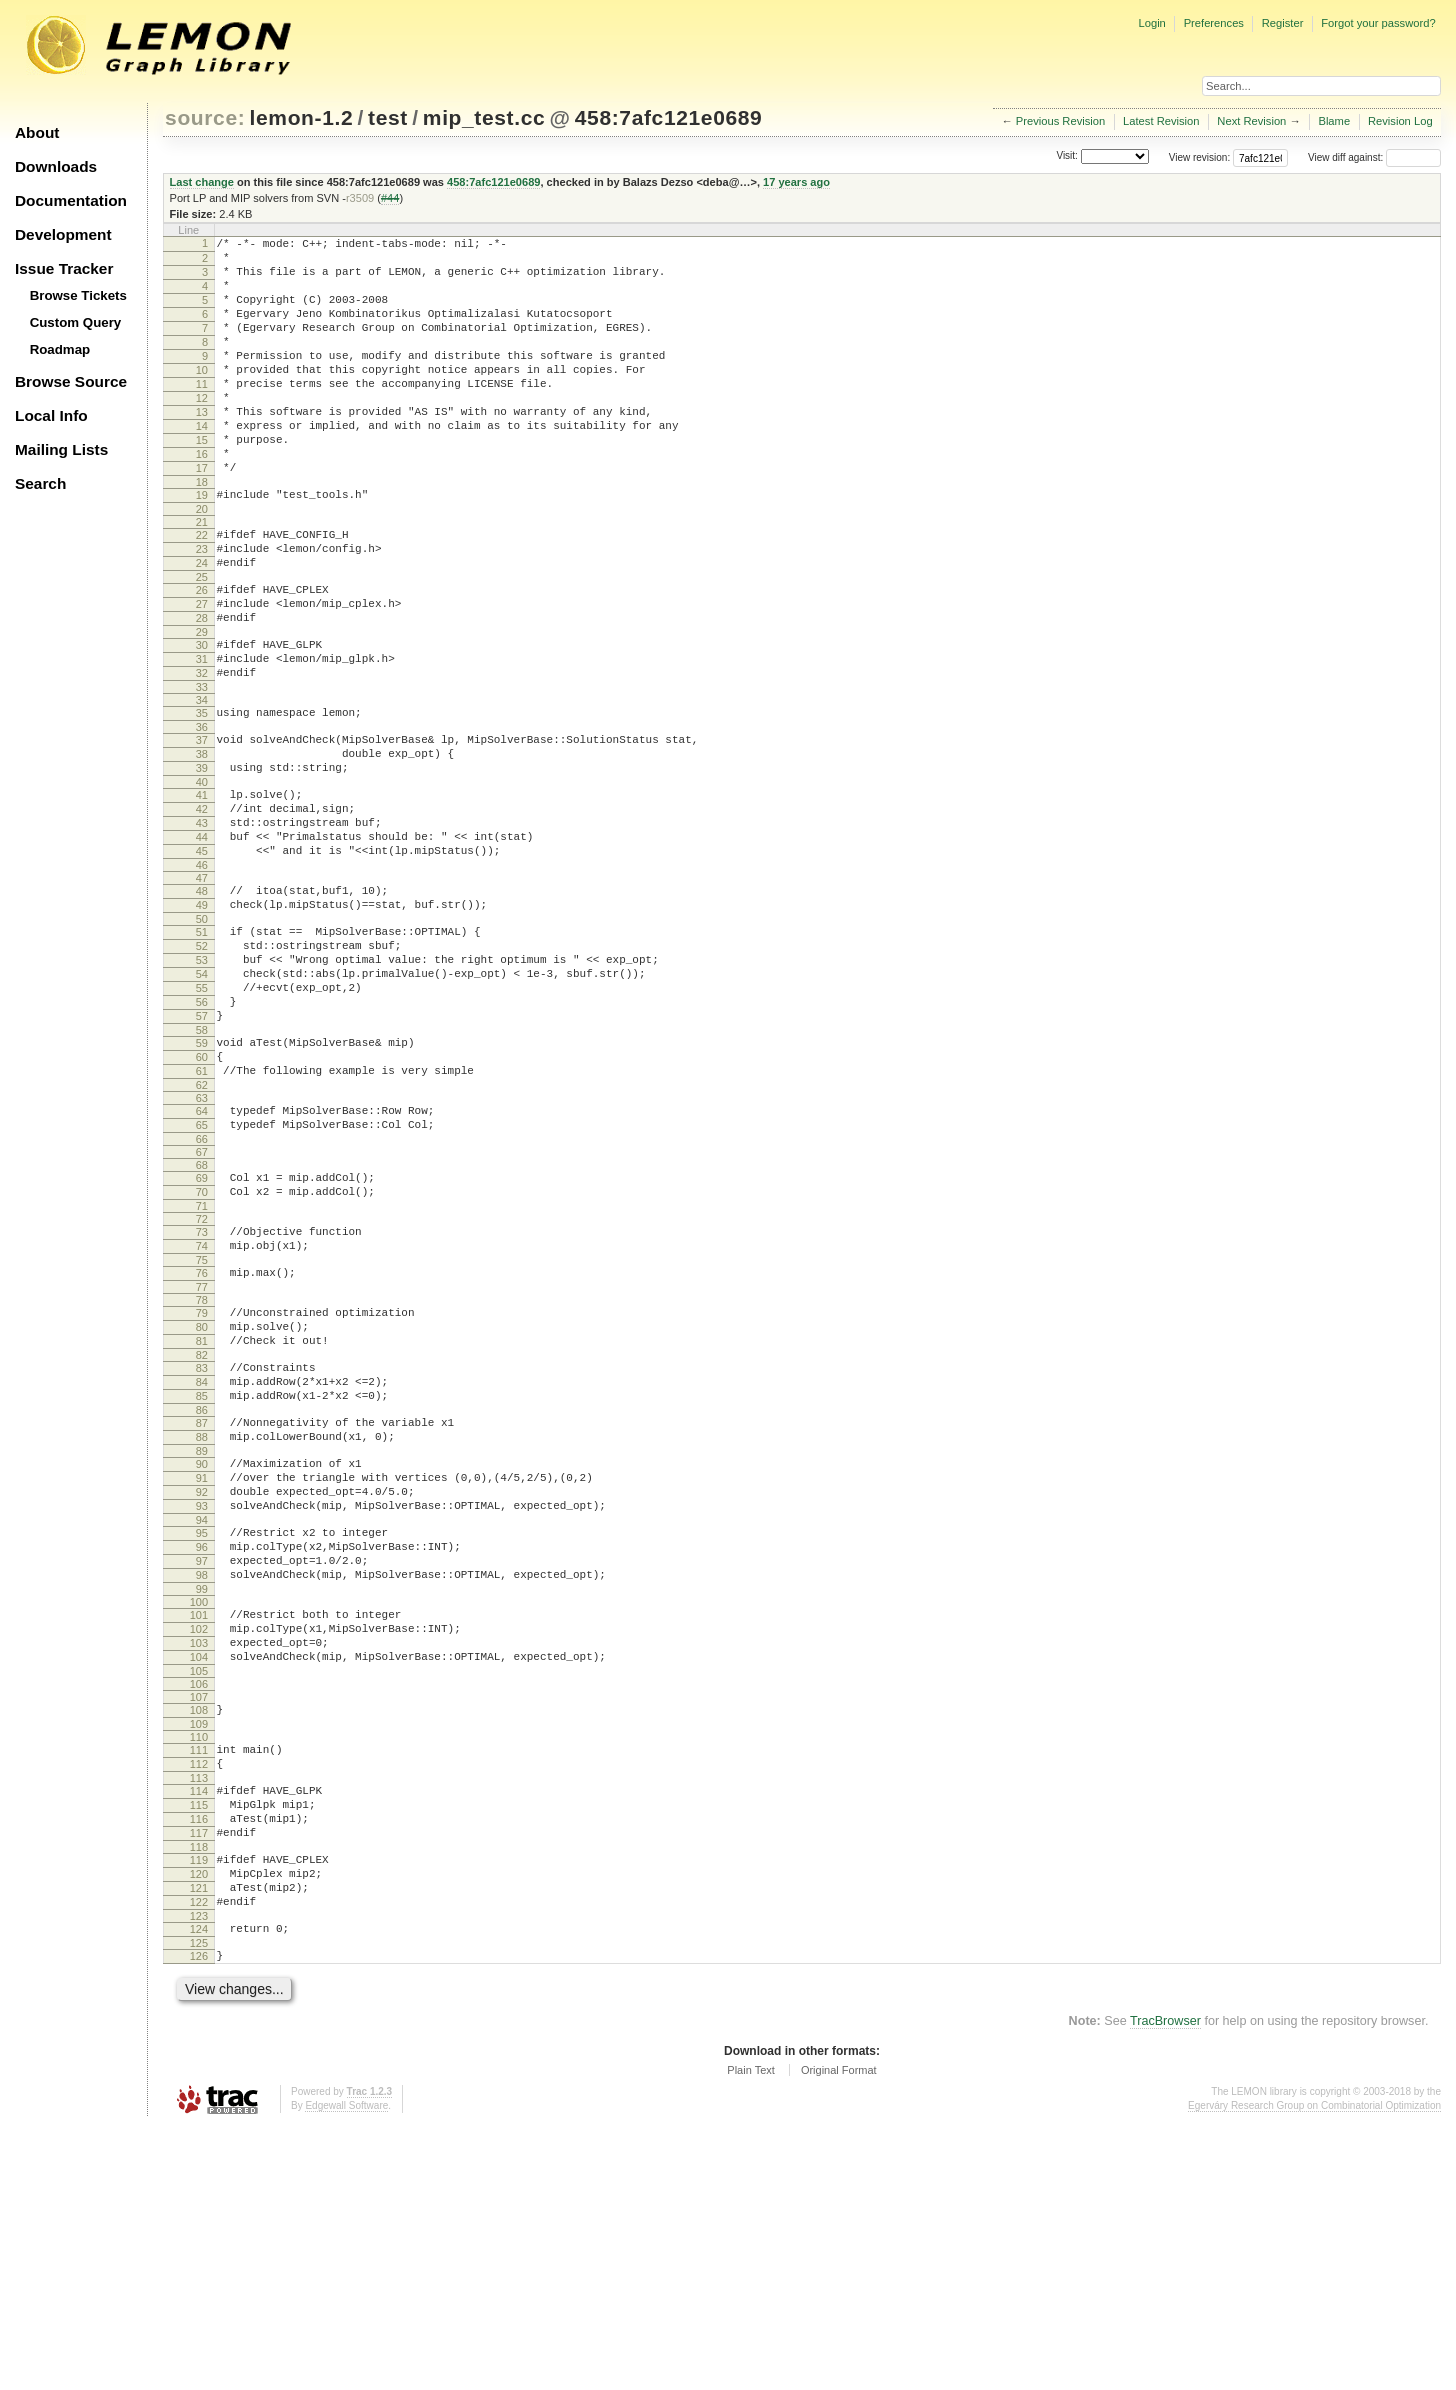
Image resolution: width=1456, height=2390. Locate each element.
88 (202, 1623)
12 (202, 431)
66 (202, 1289)
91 (202, 1670)
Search (40, 483)
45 (202, 956)
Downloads (56, 166)
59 (202, 1178)
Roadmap (60, 349)
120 (199, 2123)
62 (202, 1229)
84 (202, 1559)
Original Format (839, 2334)
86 (202, 1593)
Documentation (71, 200)
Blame (1334, 121)
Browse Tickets (78, 295)
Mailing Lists (61, 449)
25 (202, 640)
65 (202, 1272)
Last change (202, 182)
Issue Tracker (64, 268)
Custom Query (76, 322)
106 (199, 1909)
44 (202, 939)
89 (202, 1640)
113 (199, 2012)
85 (202, 1576)
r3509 (360, 198)
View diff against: (1374, 157)
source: (205, 117)
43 (202, 922)
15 (202, 482)
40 (202, 875)
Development (63, 234)
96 (202, 1751)
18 (202, 533)
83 (202, 1542)
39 (202, 858)
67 (202, 1302)
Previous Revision (1061, 121)
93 (202, 1704)
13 (202, 448)
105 (199, 1896)
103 (199, 1862)
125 (199, 2204)
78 (202, 1465)
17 (202, 516)
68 (202, 1315)
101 (199, 1828)
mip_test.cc (484, 117)
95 (202, 1734)
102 (199, 1845)
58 (202, 1165)
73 (202, 1388)
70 (202, 1345)
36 (202, 811)
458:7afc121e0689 (669, 117)
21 (202, 576)
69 (202, 1328)
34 (202, 781)
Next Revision (1251, 121)
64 (202, 1255)
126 (199, 2217)
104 (199, 1879)
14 (202, 465)
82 (202, 1529)
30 (202, 717)
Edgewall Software (346, 2369)
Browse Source (71, 381)
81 (202, 1512)
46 (202, 973)
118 (199, 2093)
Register (1283, 23)
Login (1151, 23)
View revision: (1200, 157)
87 (202, 1606)
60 (202, 1195)
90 (202, 1653)
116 (199, 2059)
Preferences (1214, 23)
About (37, 132)
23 (202, 606)
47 (202, 986)
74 (202, 1405)
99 (202, 1802)
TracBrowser (1165, 2285)
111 (199, 1978)
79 (202, 1478)
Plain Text (751, 2334)
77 (202, 1452)
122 (199, 2157)
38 (202, 841)
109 (199, 1952)
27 (202, 670)
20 (202, 563)
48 (202, 999)
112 (199, 1995)
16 (202, 499)
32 (202, 751)
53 (202, 1080)
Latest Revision (1161, 121)
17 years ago (796, 182)
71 (202, 1362)
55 (202, 1114)
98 (202, 1785)
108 (199, 1935)
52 (202, 1063)
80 (202, 1495)
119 (199, 2106)
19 (202, 546)
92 (202, 1687)
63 (202, 1242)
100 (199, 1815)
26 (202, 653)
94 (202, 1721)
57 (202, 1148)
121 (199, 2140)
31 (202, 734)
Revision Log (1400, 121)
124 (199, 2187)
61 (202, 1212)
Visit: (1067, 156)
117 (199, 2076)
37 (202, 824)
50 (202, 1033)
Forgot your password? (1378, 23)
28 (202, 687)
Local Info (51, 415)
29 (202, 704)
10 (202, 397)
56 (202, 1131)
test (388, 117)
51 (202, 1046)
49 (202, 1016)
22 (202, 589)
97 (202, 1768)
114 (199, 2025)
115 (199, 2042)
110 (199, 1965)
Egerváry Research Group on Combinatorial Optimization (1314, 2369)
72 (202, 1375)
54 (202, 1097)
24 (202, 623)
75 (202, 1422)
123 (199, 2174)
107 (199, 1922)
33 (202, 768)
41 (202, 888)
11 (202, 414)
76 (202, 1435)
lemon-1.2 (302, 117)
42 (202, 905)
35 (202, 794)
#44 (390, 198)
